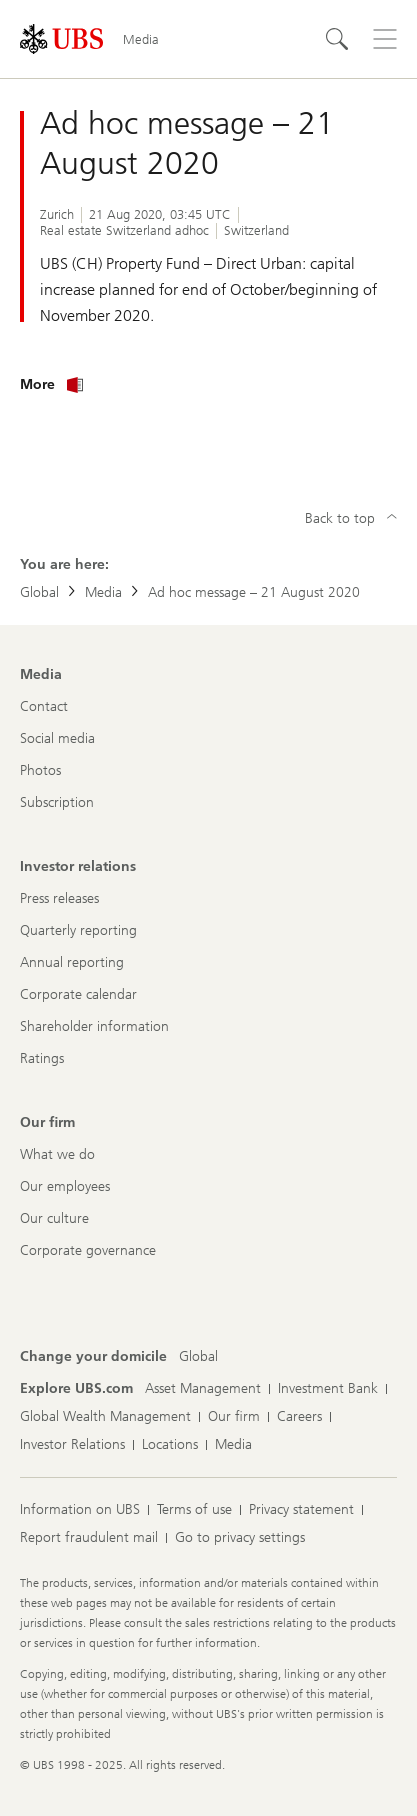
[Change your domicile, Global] (198, 1357)
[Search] (337, 39)
